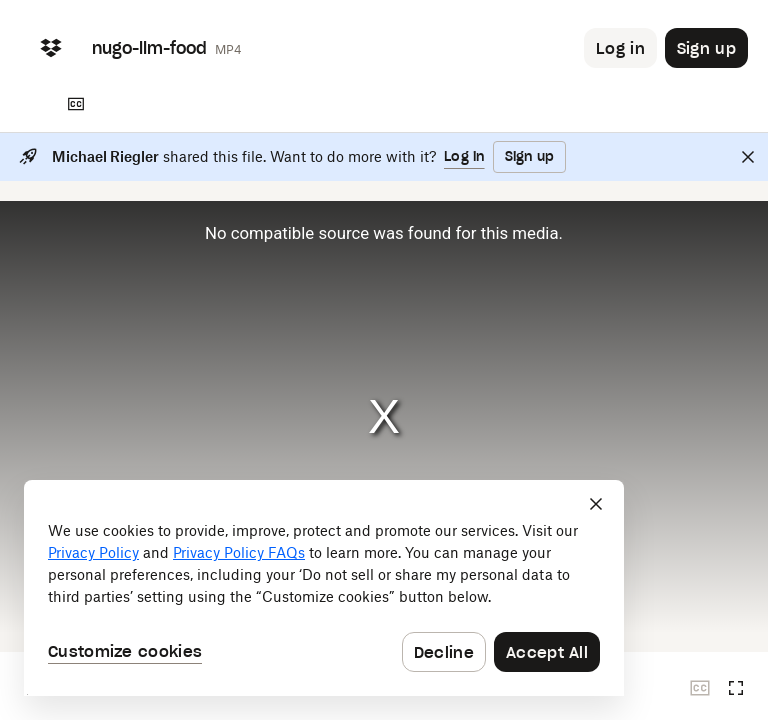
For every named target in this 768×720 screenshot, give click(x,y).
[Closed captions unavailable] (700, 688)
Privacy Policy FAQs (239, 552)
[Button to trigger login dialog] (620, 48)
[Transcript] (76, 104)
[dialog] (324, 588)
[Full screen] (736, 688)
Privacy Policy (93, 552)
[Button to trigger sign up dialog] (706, 48)
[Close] (748, 157)
